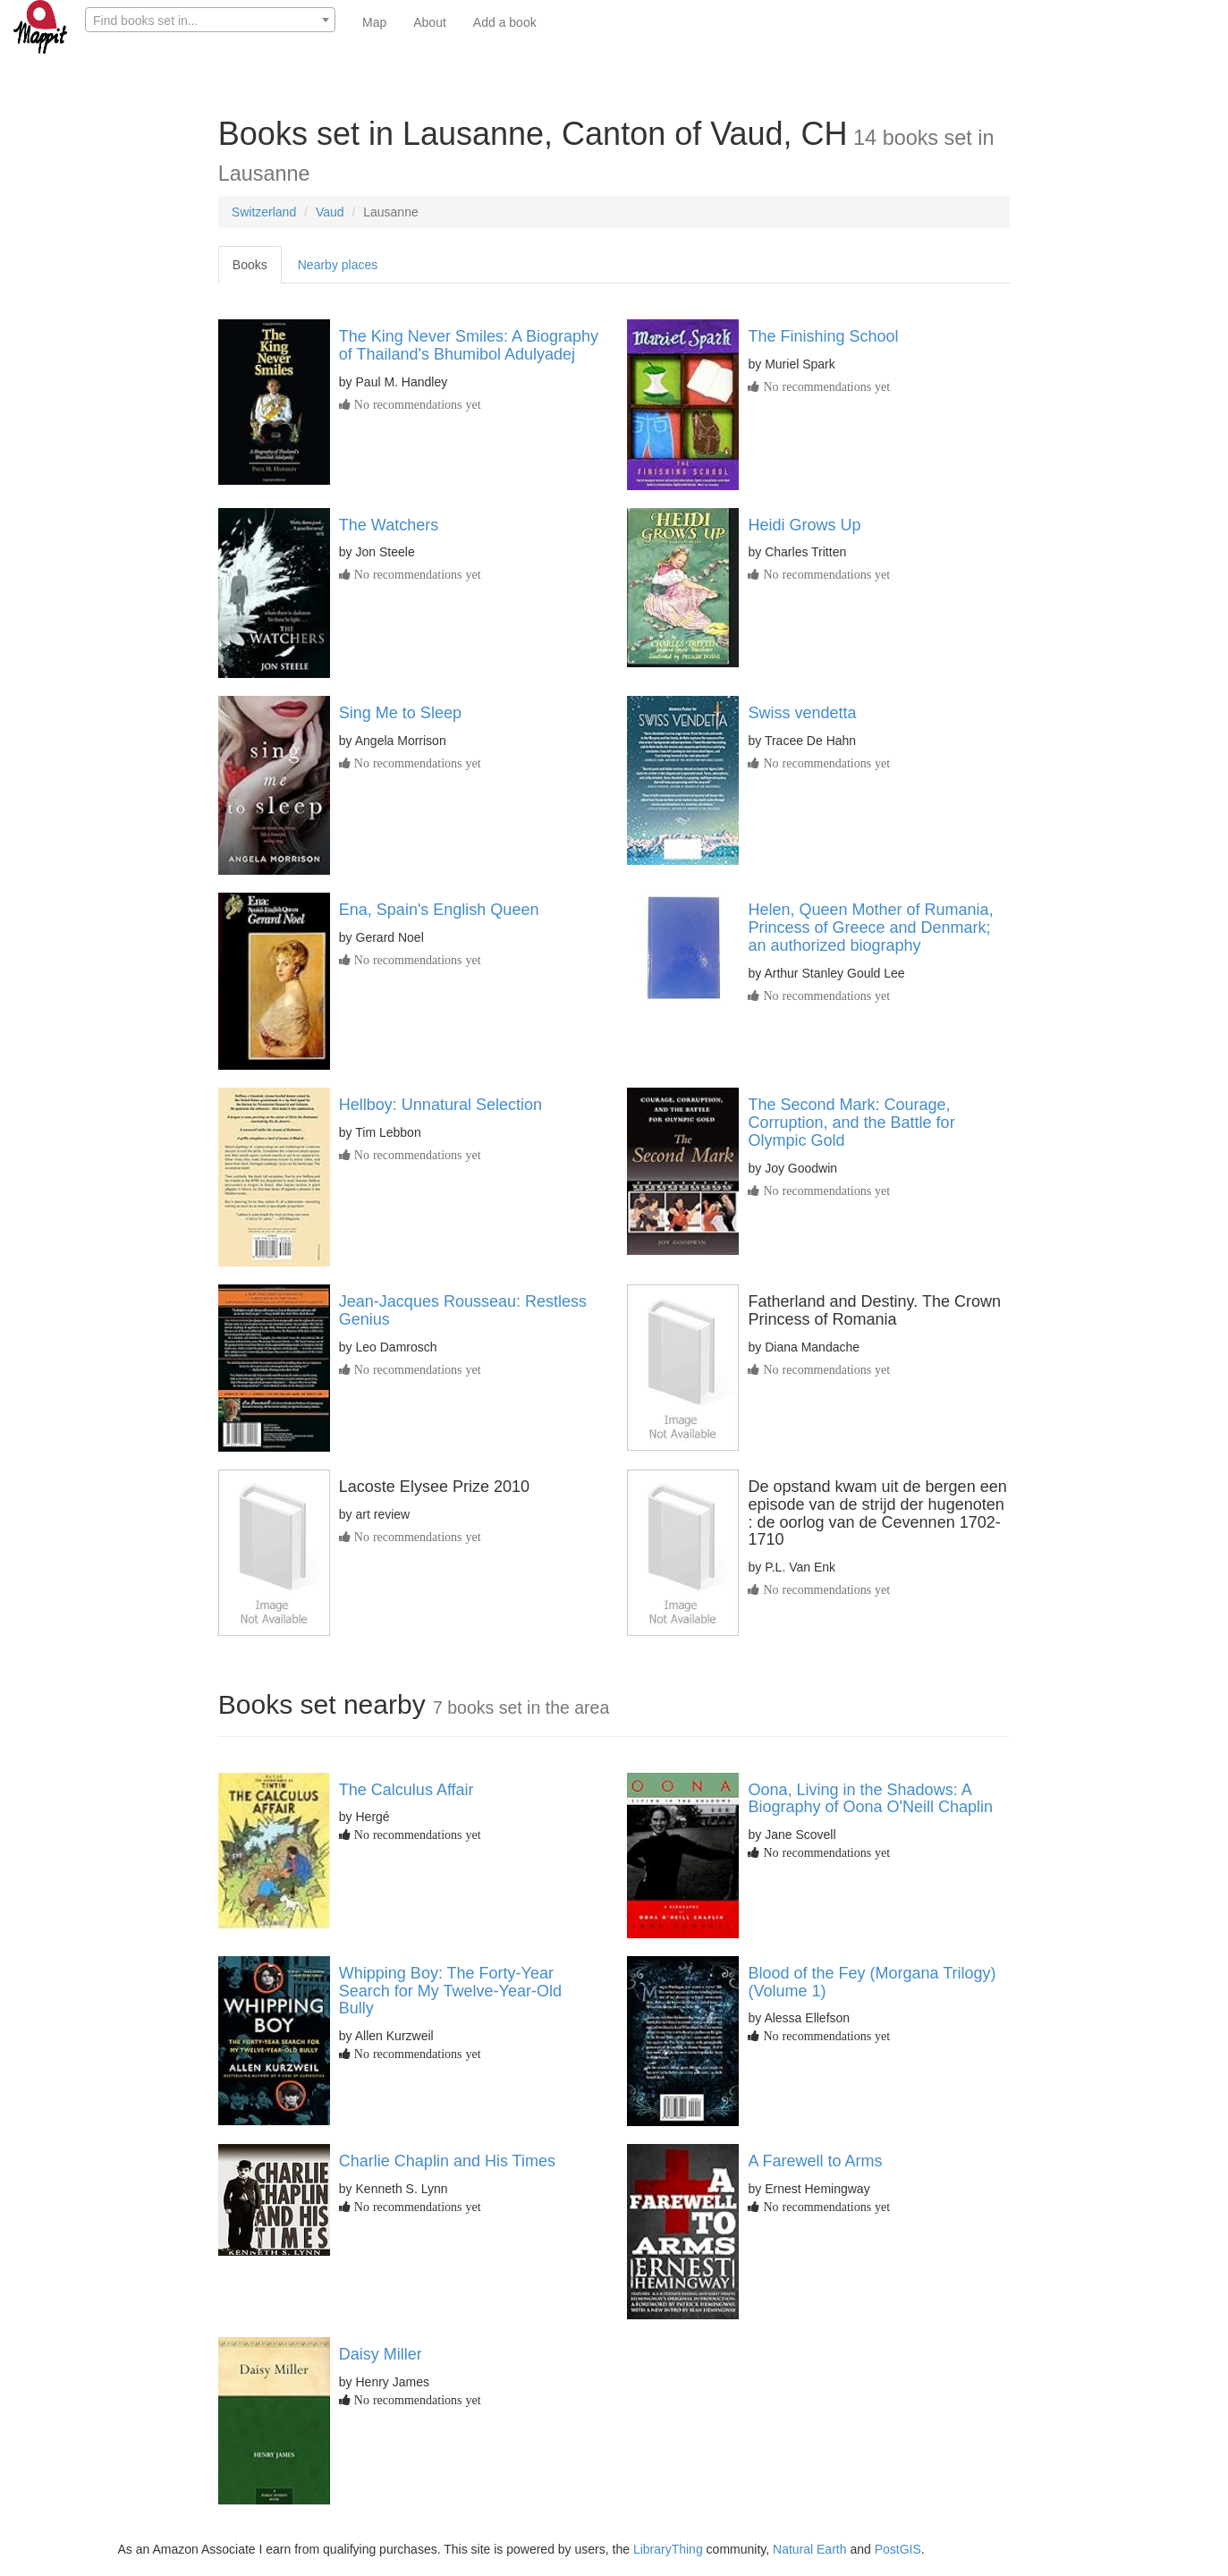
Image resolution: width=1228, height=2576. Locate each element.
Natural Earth (809, 2549)
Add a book (505, 22)
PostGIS (898, 2549)
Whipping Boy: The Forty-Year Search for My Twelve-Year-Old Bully (450, 1991)
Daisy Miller (380, 2354)
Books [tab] (250, 265)
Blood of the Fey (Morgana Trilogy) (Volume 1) (871, 1982)
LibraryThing (668, 2549)
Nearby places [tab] (338, 265)
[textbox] (210, 20)
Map (374, 22)
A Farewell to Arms (815, 2161)
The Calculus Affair (406, 1790)
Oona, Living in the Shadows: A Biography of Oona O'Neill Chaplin (870, 1799)
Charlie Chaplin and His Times (447, 2161)
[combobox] (210, 19)
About (429, 22)
